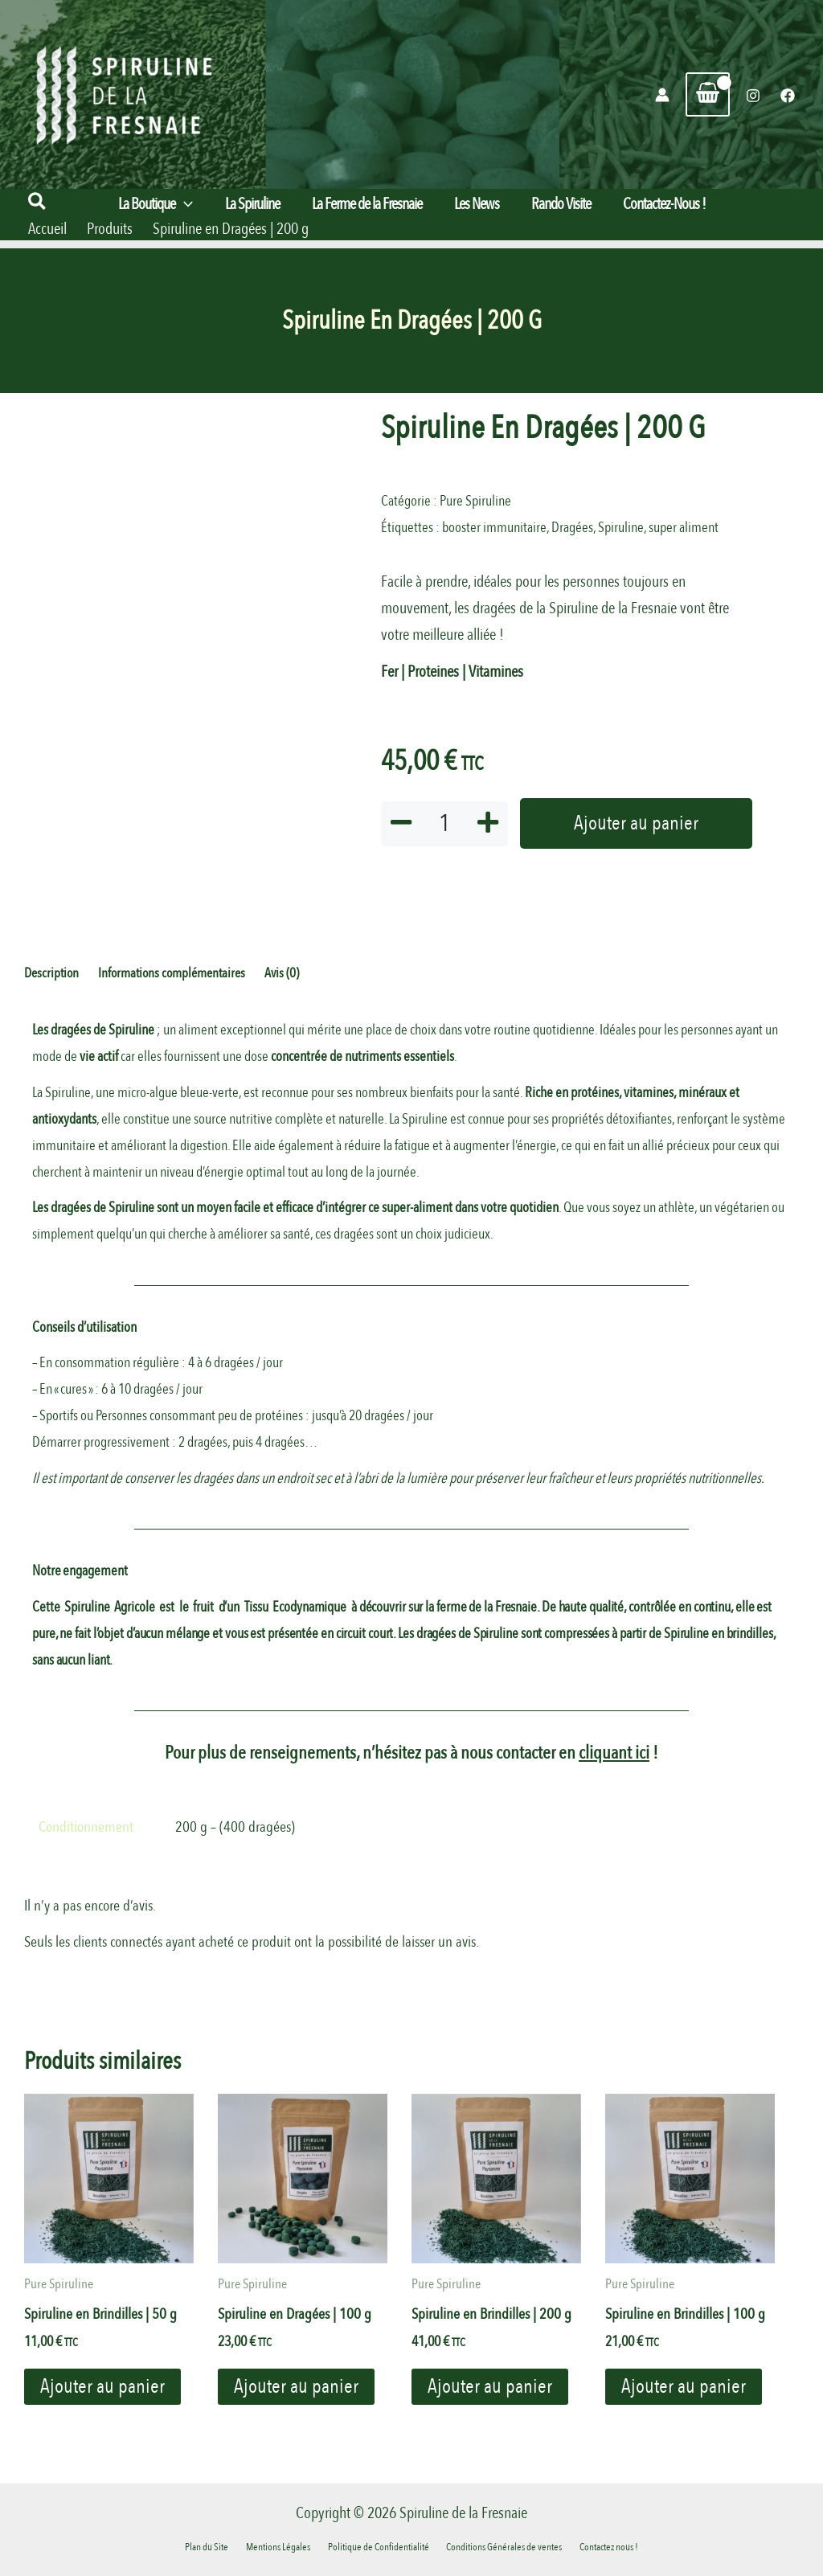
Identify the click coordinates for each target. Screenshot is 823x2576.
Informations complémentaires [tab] (171, 973)
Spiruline (621, 528)
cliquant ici (614, 1754)
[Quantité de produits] (444, 824)
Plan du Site (221, 2546)
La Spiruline (252, 204)
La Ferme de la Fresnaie (367, 204)
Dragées (572, 528)
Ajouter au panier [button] (103, 2388)
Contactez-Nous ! (664, 204)
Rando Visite (561, 204)
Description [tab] (51, 973)
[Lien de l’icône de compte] (662, 95)
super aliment (684, 528)
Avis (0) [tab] (281, 973)
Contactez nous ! (595, 2546)
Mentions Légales (285, 2546)
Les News (476, 204)
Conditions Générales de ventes (497, 2546)
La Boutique (155, 204)
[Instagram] (753, 95)
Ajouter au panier (635, 823)
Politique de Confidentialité (378, 2546)
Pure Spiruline (475, 501)
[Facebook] (787, 95)
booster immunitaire (494, 528)
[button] (37, 203)
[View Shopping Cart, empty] (708, 94)
